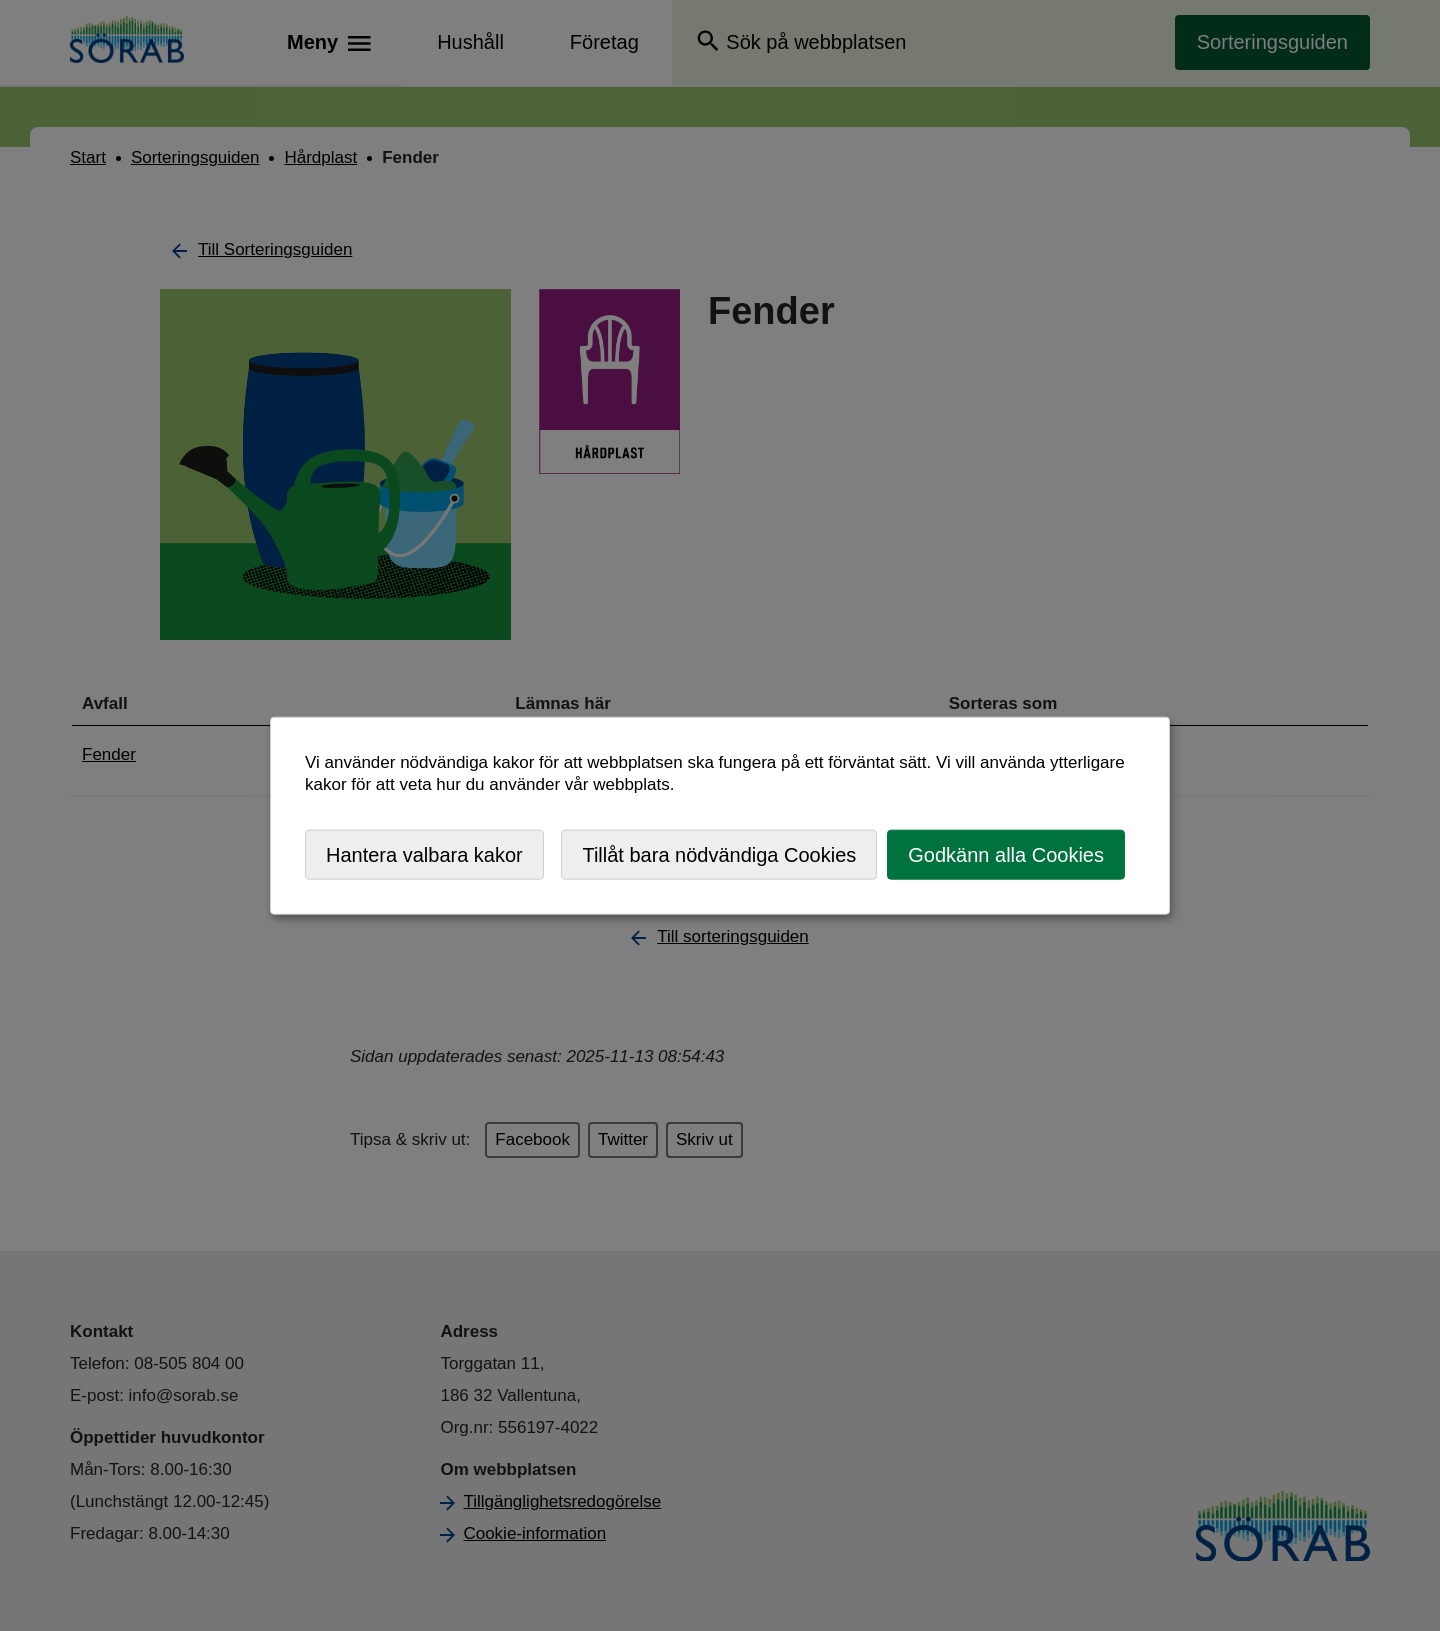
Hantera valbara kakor (424, 854)
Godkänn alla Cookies (1006, 854)
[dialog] (720, 815)
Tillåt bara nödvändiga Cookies (719, 854)
